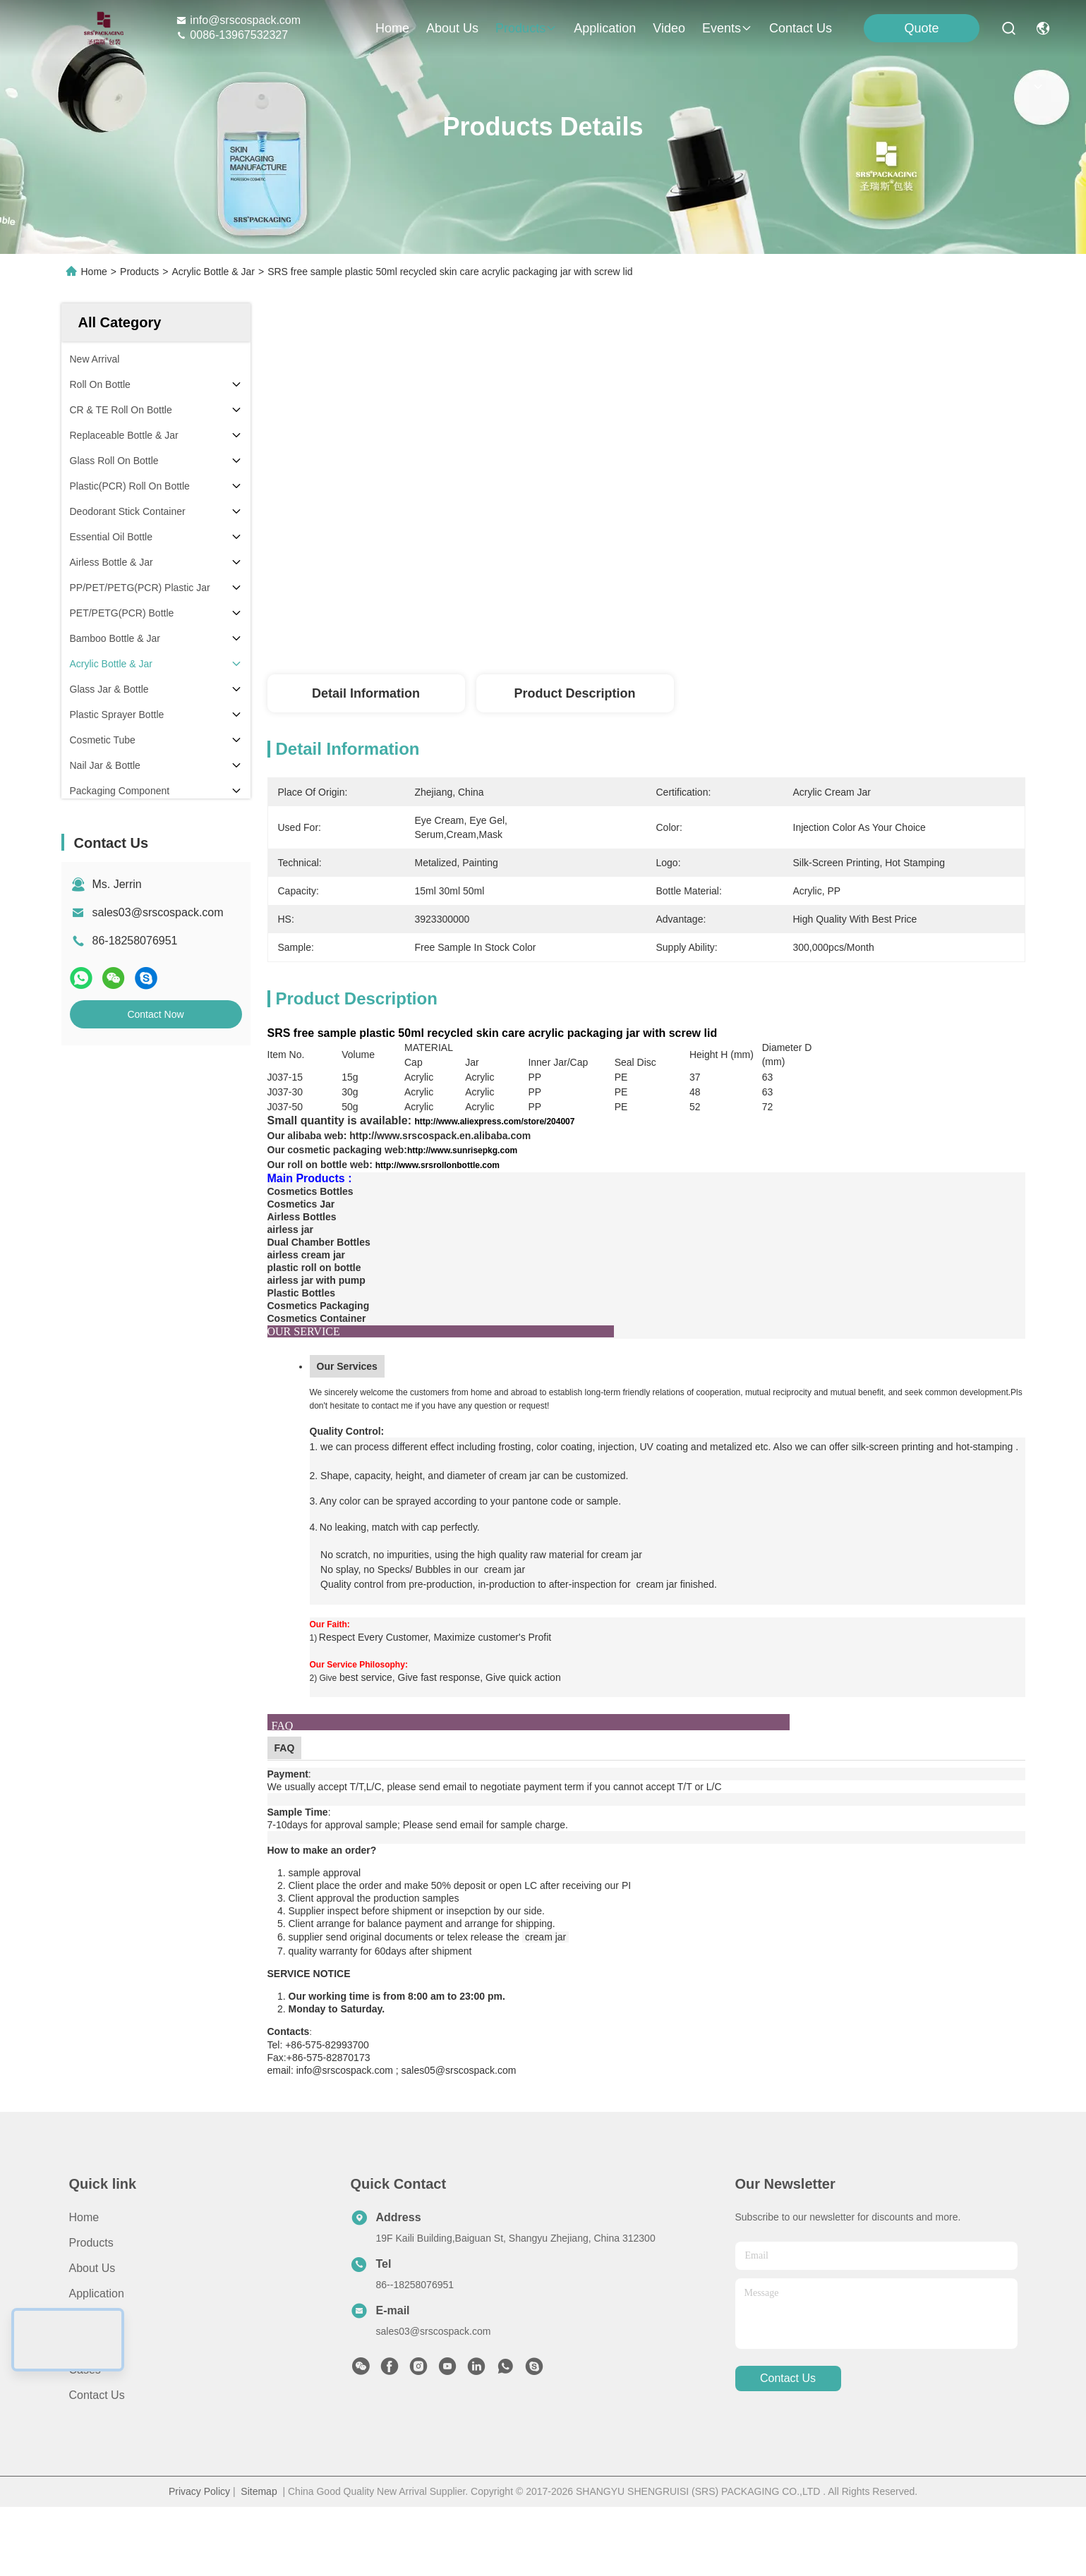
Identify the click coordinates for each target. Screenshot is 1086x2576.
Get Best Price (763, 613)
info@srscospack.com (238, 20)
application (605, 28)
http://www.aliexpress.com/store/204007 (494, 1146)
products (526, 28)
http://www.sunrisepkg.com (462, 1175)
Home (392, 28)
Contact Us (97, 2445)
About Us (92, 2318)
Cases (85, 2420)
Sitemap (259, 2541)
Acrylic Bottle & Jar (212, 271)
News (83, 2394)
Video (83, 2369)
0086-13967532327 (232, 35)
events (727, 28)
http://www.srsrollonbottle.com (437, 1190)
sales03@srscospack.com (158, 912)
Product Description (574, 693)
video (669, 28)
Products (139, 271)
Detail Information (366, 693)
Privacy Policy (199, 2541)
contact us (800, 28)
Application (96, 2344)
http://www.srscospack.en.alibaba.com (440, 1160)
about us (452, 28)
